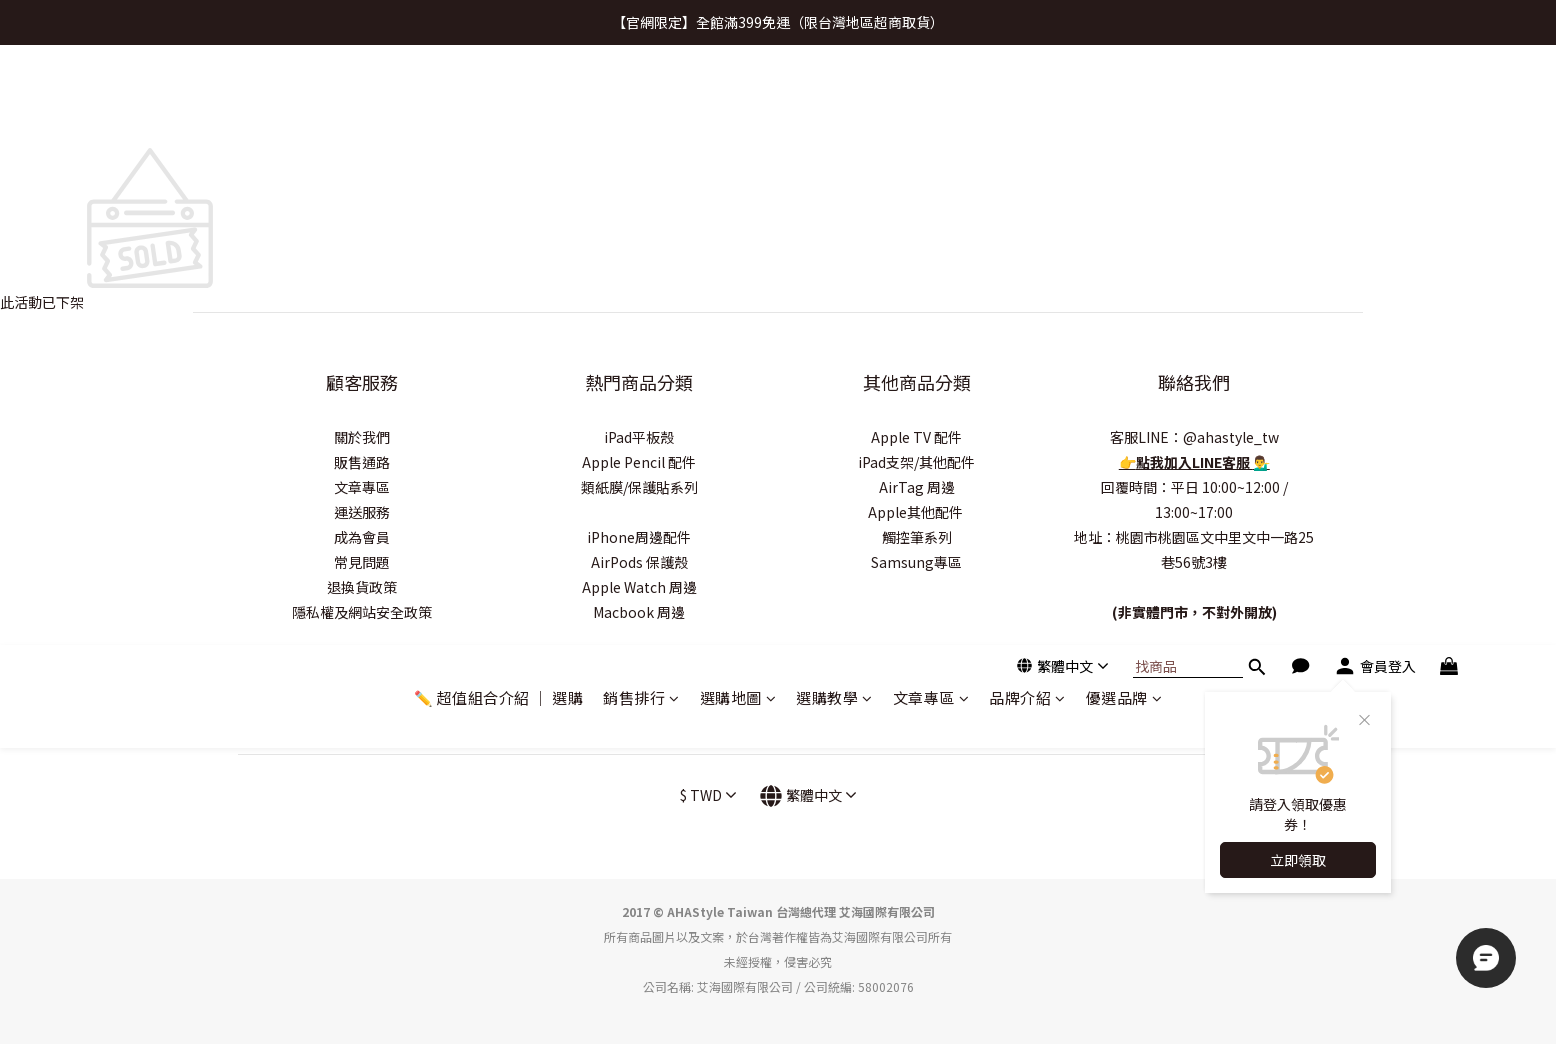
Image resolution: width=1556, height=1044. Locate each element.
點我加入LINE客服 (1194, 462)
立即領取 (1298, 260)
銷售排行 (641, 97)
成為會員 (362, 537)
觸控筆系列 (917, 537)
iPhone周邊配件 (639, 537)
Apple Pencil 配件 (639, 462)
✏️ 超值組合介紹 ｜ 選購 (499, 97)
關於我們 (362, 437)
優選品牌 (1124, 97)
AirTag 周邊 (917, 487)
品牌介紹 (1027, 97)
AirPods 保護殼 (639, 562)
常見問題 (362, 562)
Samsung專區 (916, 562)
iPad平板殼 (639, 437)
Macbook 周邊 (639, 612)
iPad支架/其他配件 (916, 462)
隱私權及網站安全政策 (362, 612)
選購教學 (834, 97)
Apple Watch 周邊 (639, 587)
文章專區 (931, 97)
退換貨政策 (362, 587)
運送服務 (362, 512)
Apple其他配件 (917, 512)
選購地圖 (738, 97)
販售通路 (362, 462)
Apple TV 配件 (916, 437)
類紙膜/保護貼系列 (639, 487)
